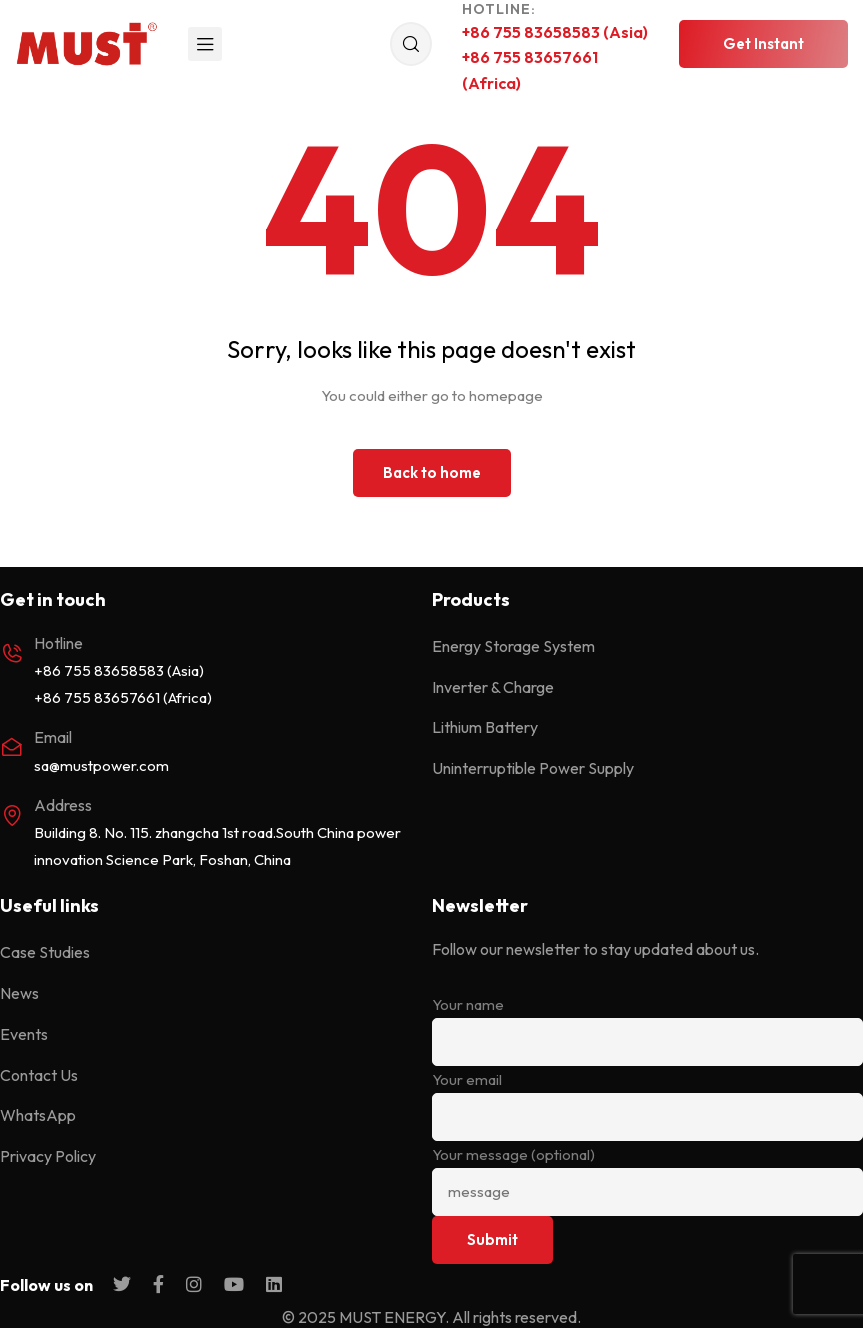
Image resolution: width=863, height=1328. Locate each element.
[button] (763, 44)
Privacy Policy (48, 1156)
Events (24, 1034)
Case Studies (45, 952)
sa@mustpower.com (101, 765)
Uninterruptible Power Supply (533, 768)
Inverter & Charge (493, 687)
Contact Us (39, 1075)
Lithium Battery (485, 727)
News (19, 993)
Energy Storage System (513, 646)
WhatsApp (38, 1115)
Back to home (432, 472)
